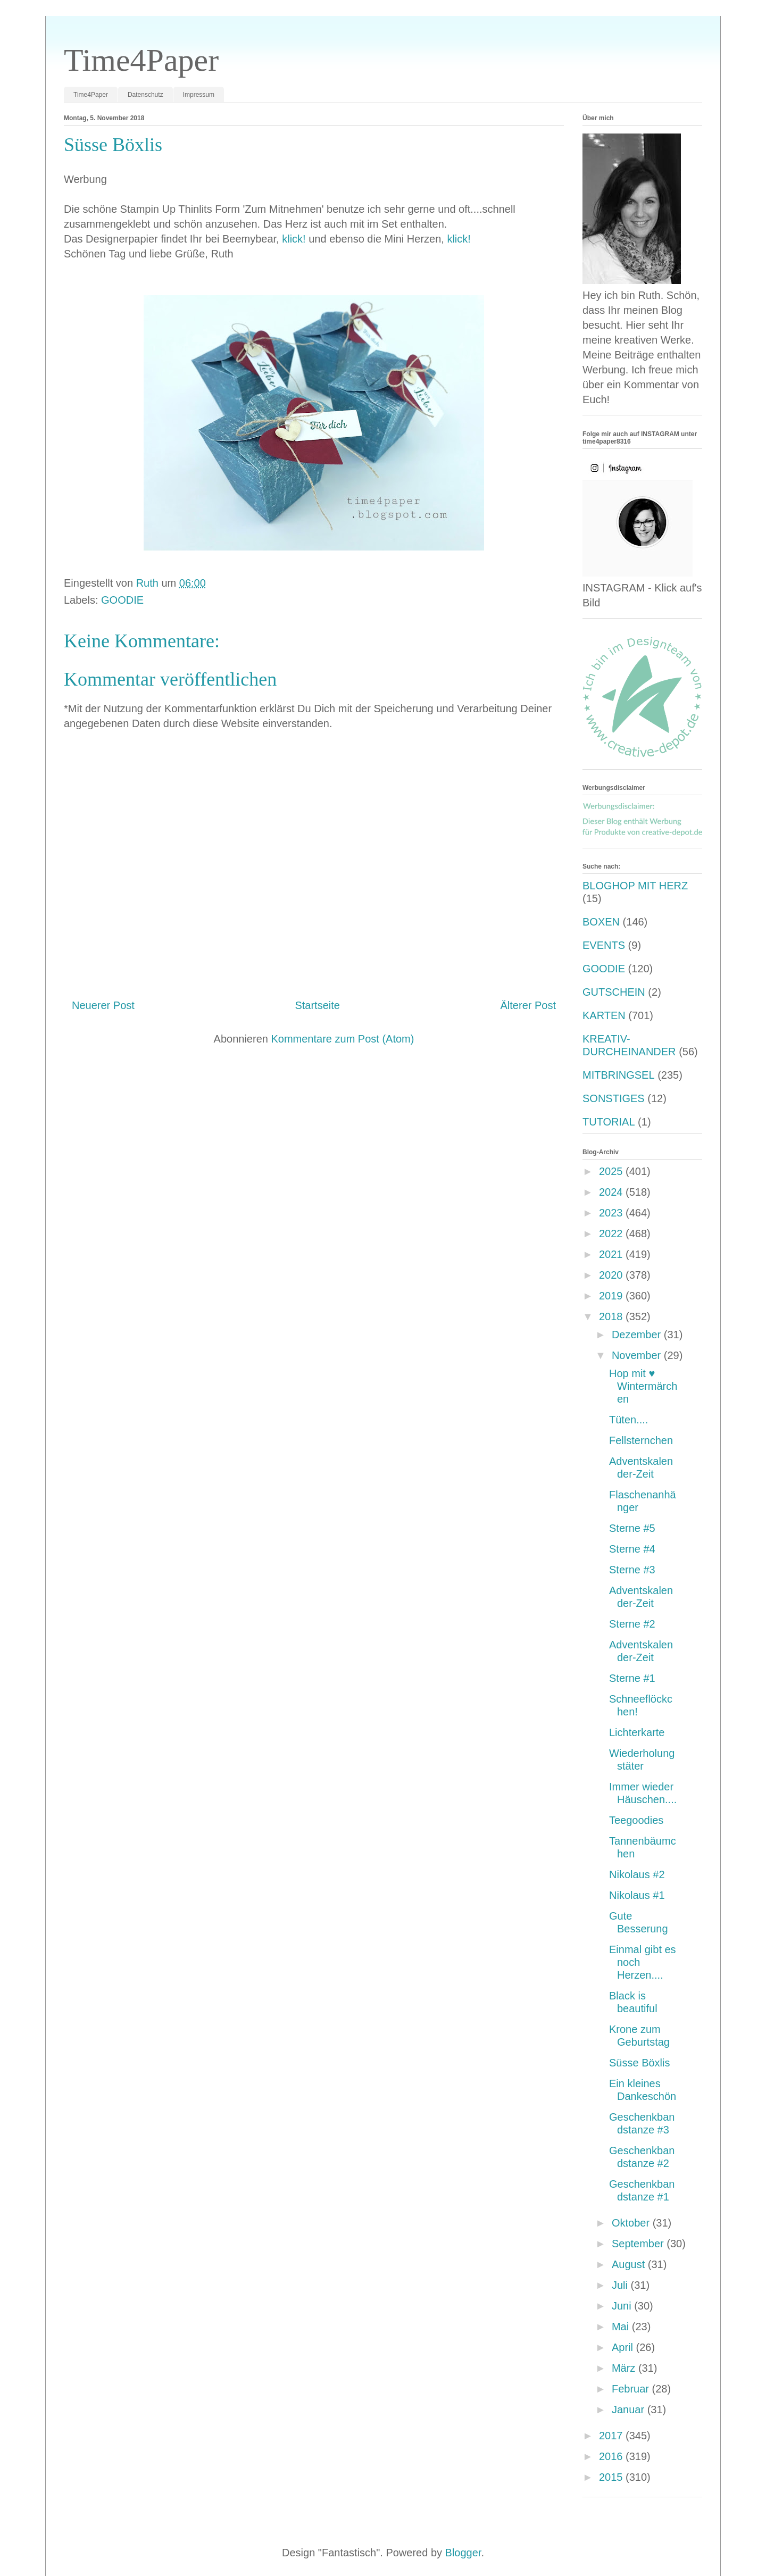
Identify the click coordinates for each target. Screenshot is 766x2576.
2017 (612, 2435)
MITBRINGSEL (618, 1075)
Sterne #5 (632, 1528)
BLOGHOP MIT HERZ (635, 885)
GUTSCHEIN (613, 992)
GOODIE (122, 600)
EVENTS (603, 945)
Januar (629, 2409)
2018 (612, 1316)
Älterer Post (528, 1005)
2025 (612, 1171)
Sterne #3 (632, 1569)
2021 (612, 1254)
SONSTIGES (613, 1098)
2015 (612, 2477)
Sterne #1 (632, 1678)
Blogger (463, 2552)
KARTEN (604, 1015)
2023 (612, 1213)
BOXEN (601, 922)
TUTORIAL (608, 1122)
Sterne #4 (632, 1549)
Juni (623, 2306)
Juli (621, 2285)
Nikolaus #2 (637, 1874)
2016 (612, 2456)
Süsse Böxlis (639, 2063)
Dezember (638, 1334)
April (624, 2347)
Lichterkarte (637, 1732)
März (625, 2368)
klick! (293, 239)
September (639, 2243)
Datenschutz (145, 94)
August (630, 2264)
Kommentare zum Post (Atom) (342, 1039)
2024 (612, 1192)
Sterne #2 (632, 1624)
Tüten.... (628, 1419)
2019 (612, 1296)
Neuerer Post (103, 1005)
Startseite (317, 1005)
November (638, 1355)
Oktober (632, 2223)
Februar (632, 2389)
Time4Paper (141, 60)
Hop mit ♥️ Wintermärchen (643, 1386)
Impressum (198, 94)
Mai (622, 2326)
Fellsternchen (641, 1440)
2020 (612, 1275)
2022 (612, 1233)
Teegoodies (636, 1820)
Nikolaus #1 (637, 1895)
